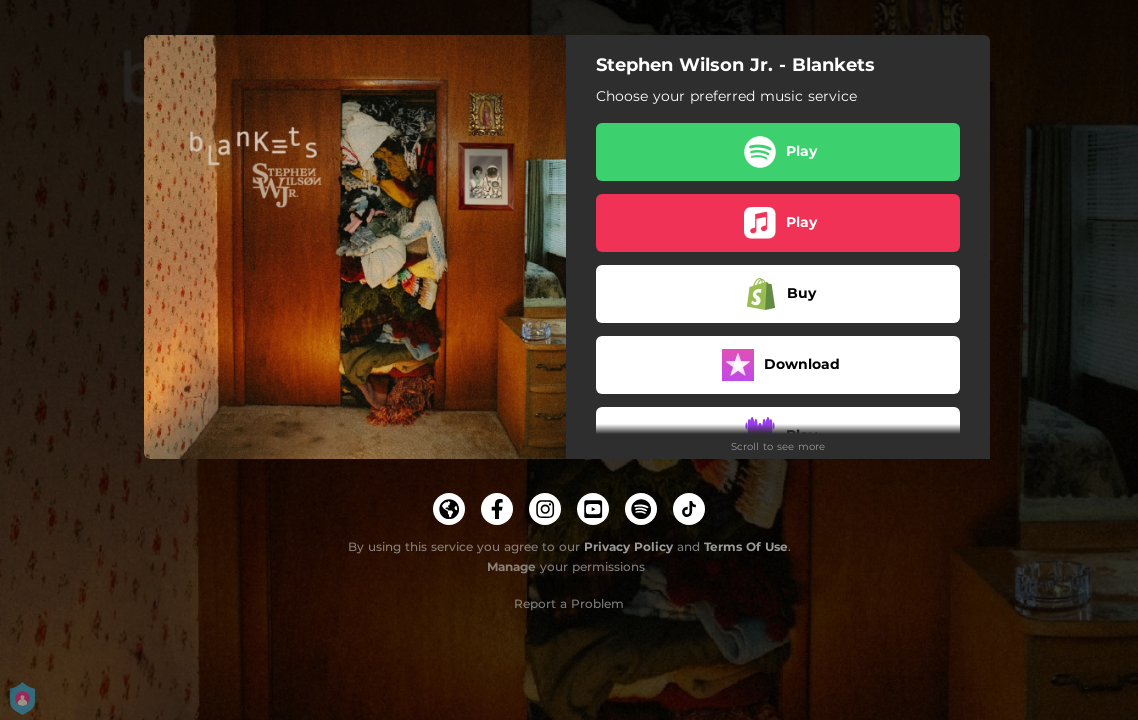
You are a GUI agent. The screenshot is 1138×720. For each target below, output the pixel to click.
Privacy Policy (628, 546)
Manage (511, 566)
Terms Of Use (746, 546)
